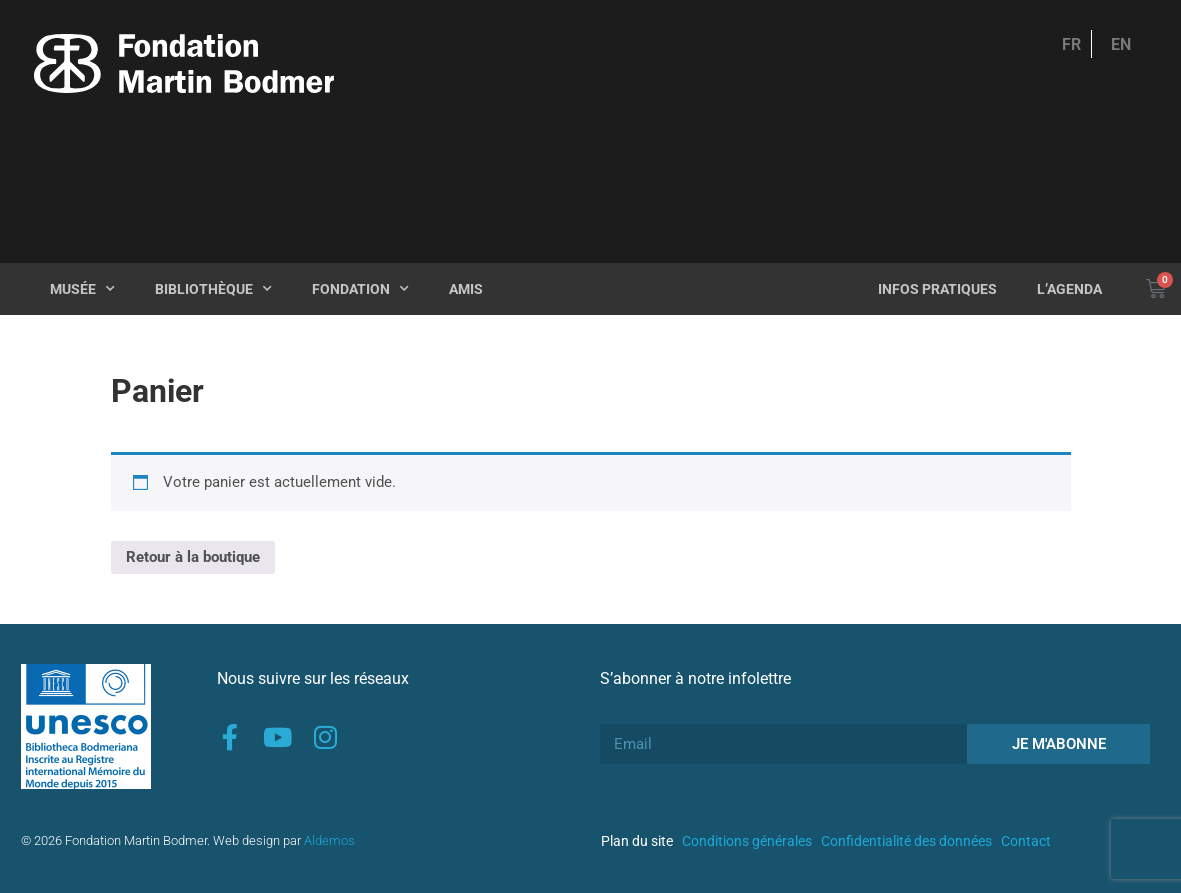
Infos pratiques (937, 289)
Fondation (360, 289)
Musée (82, 289)
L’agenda (1069, 289)
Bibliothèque (213, 289)
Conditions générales (747, 841)
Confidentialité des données (906, 841)
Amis (466, 289)
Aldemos (329, 840)
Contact (1026, 841)
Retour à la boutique (193, 557)
